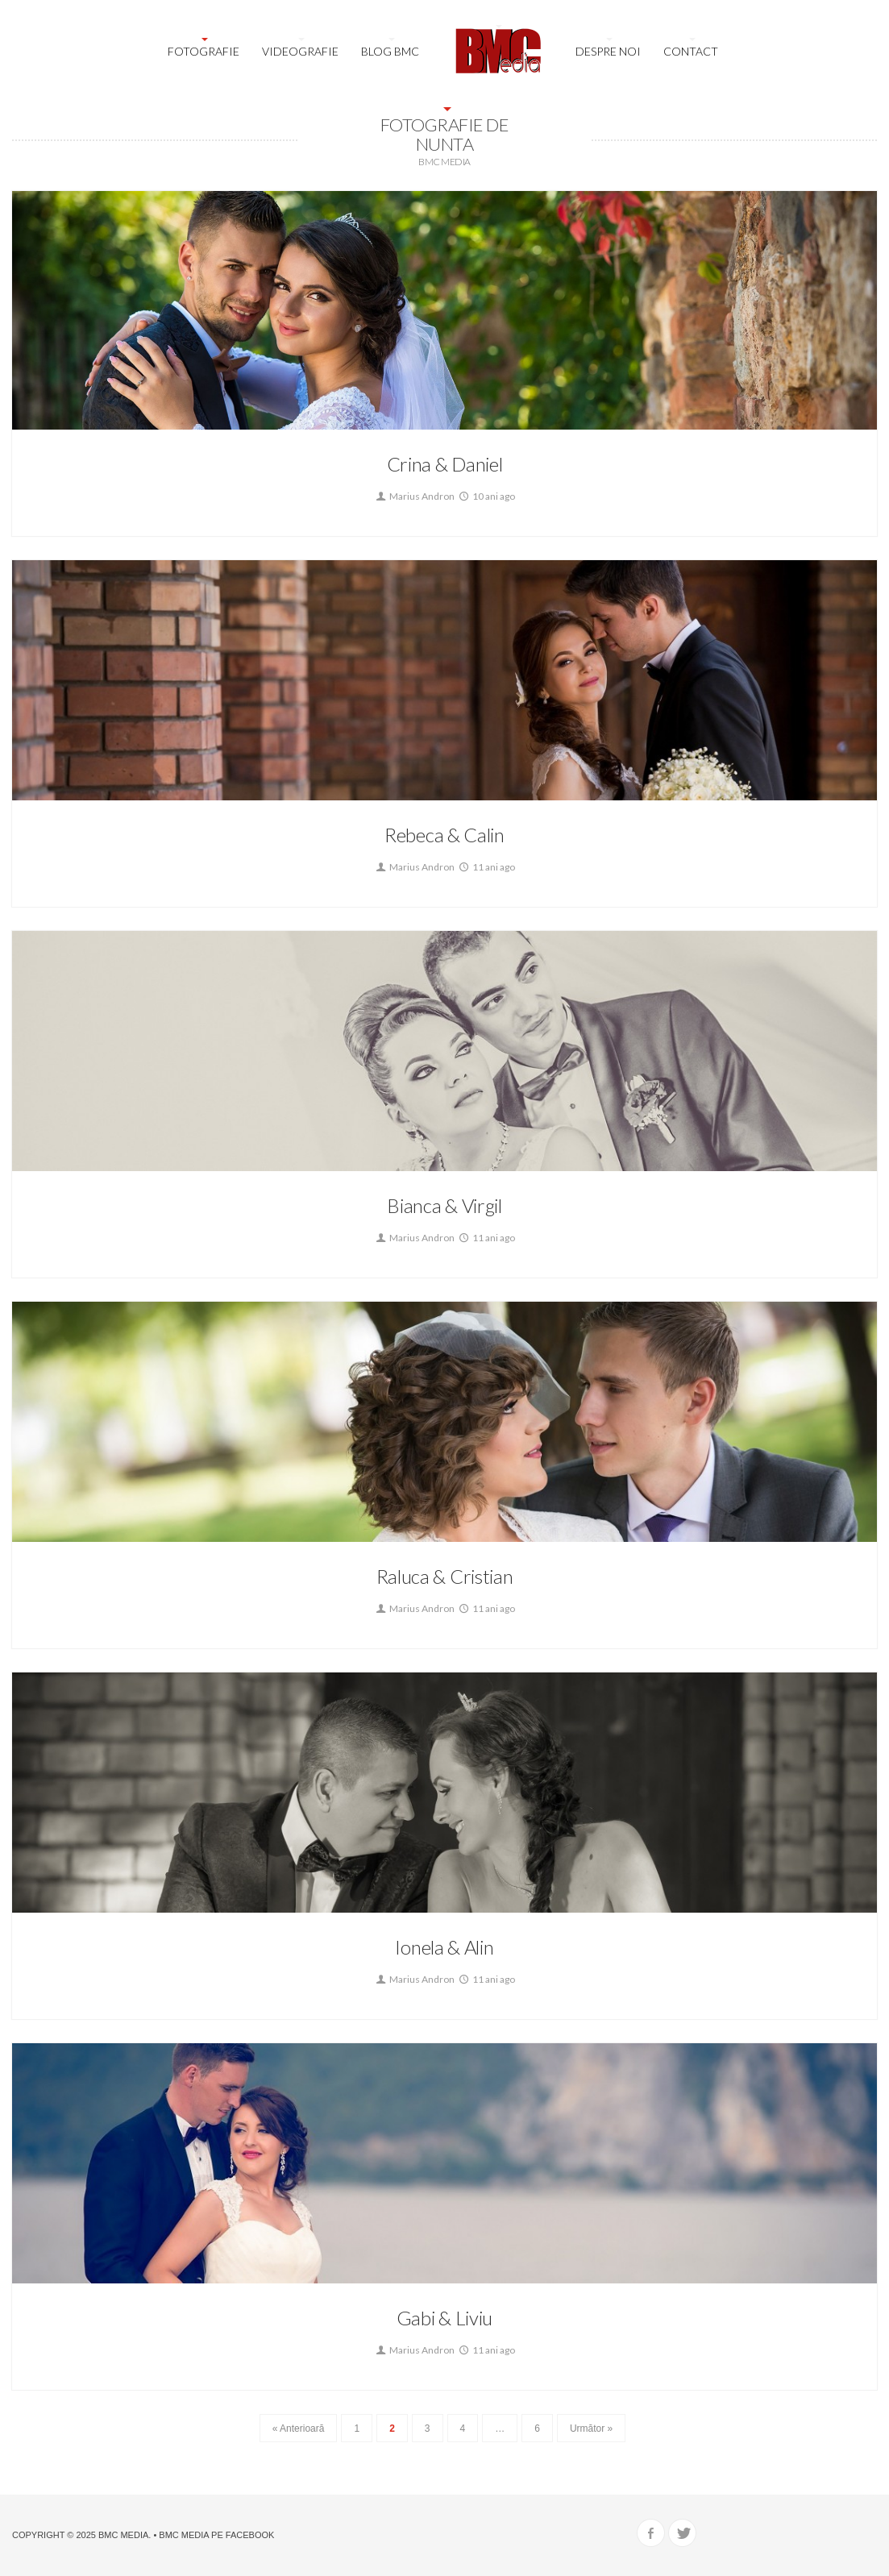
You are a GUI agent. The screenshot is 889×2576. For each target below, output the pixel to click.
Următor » (591, 2428)
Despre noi (608, 51)
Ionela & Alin (444, 1947)
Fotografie (203, 51)
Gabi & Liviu (444, 2317)
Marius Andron (414, 496)
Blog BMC (390, 51)
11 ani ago (486, 867)
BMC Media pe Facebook (216, 2535)
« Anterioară (298, 2428)
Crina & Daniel (445, 464)
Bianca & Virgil (444, 1205)
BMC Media (123, 2535)
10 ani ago (486, 496)
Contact (690, 51)
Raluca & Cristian (444, 1576)
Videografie (300, 51)
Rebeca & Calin (444, 834)
